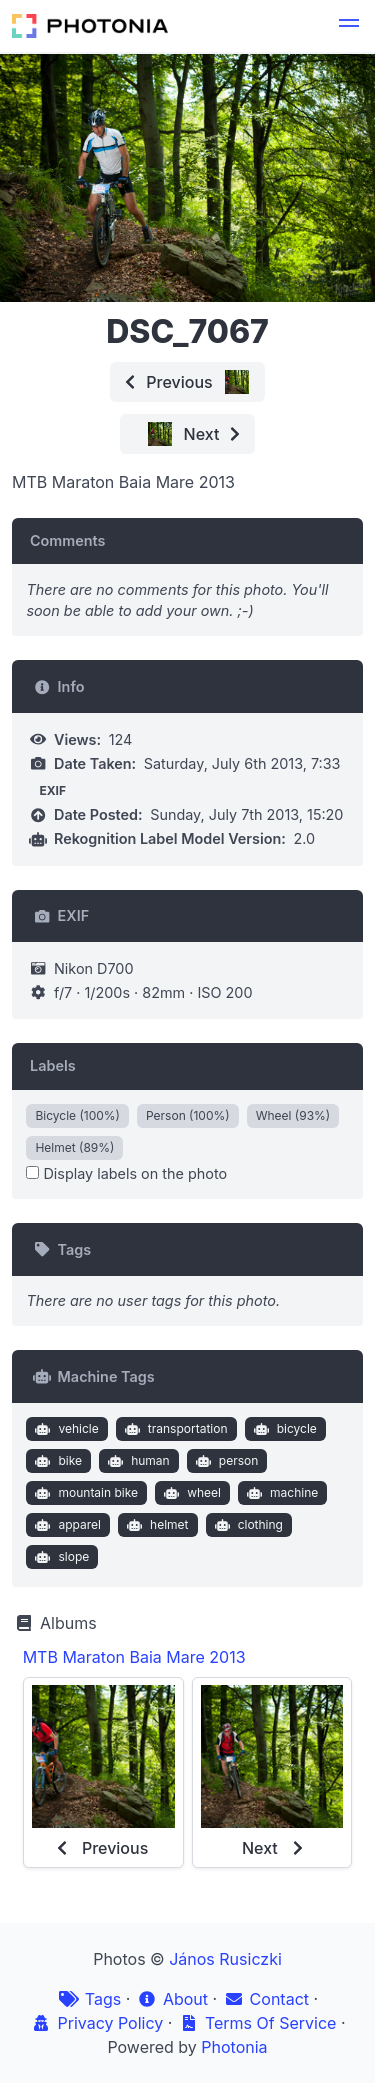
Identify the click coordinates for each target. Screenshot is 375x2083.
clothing (246, 1525)
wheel (190, 1493)
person (224, 1461)
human (137, 1461)
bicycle (283, 1429)
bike (56, 1461)
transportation (173, 1429)
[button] (349, 26)
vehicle (65, 1429)
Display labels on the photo (126, 1173)
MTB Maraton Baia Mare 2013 (134, 1657)
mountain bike (84, 1493)
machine (280, 1493)
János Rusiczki (225, 1959)
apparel (66, 1525)
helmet (156, 1525)
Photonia (234, 2047)
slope (60, 1557)
